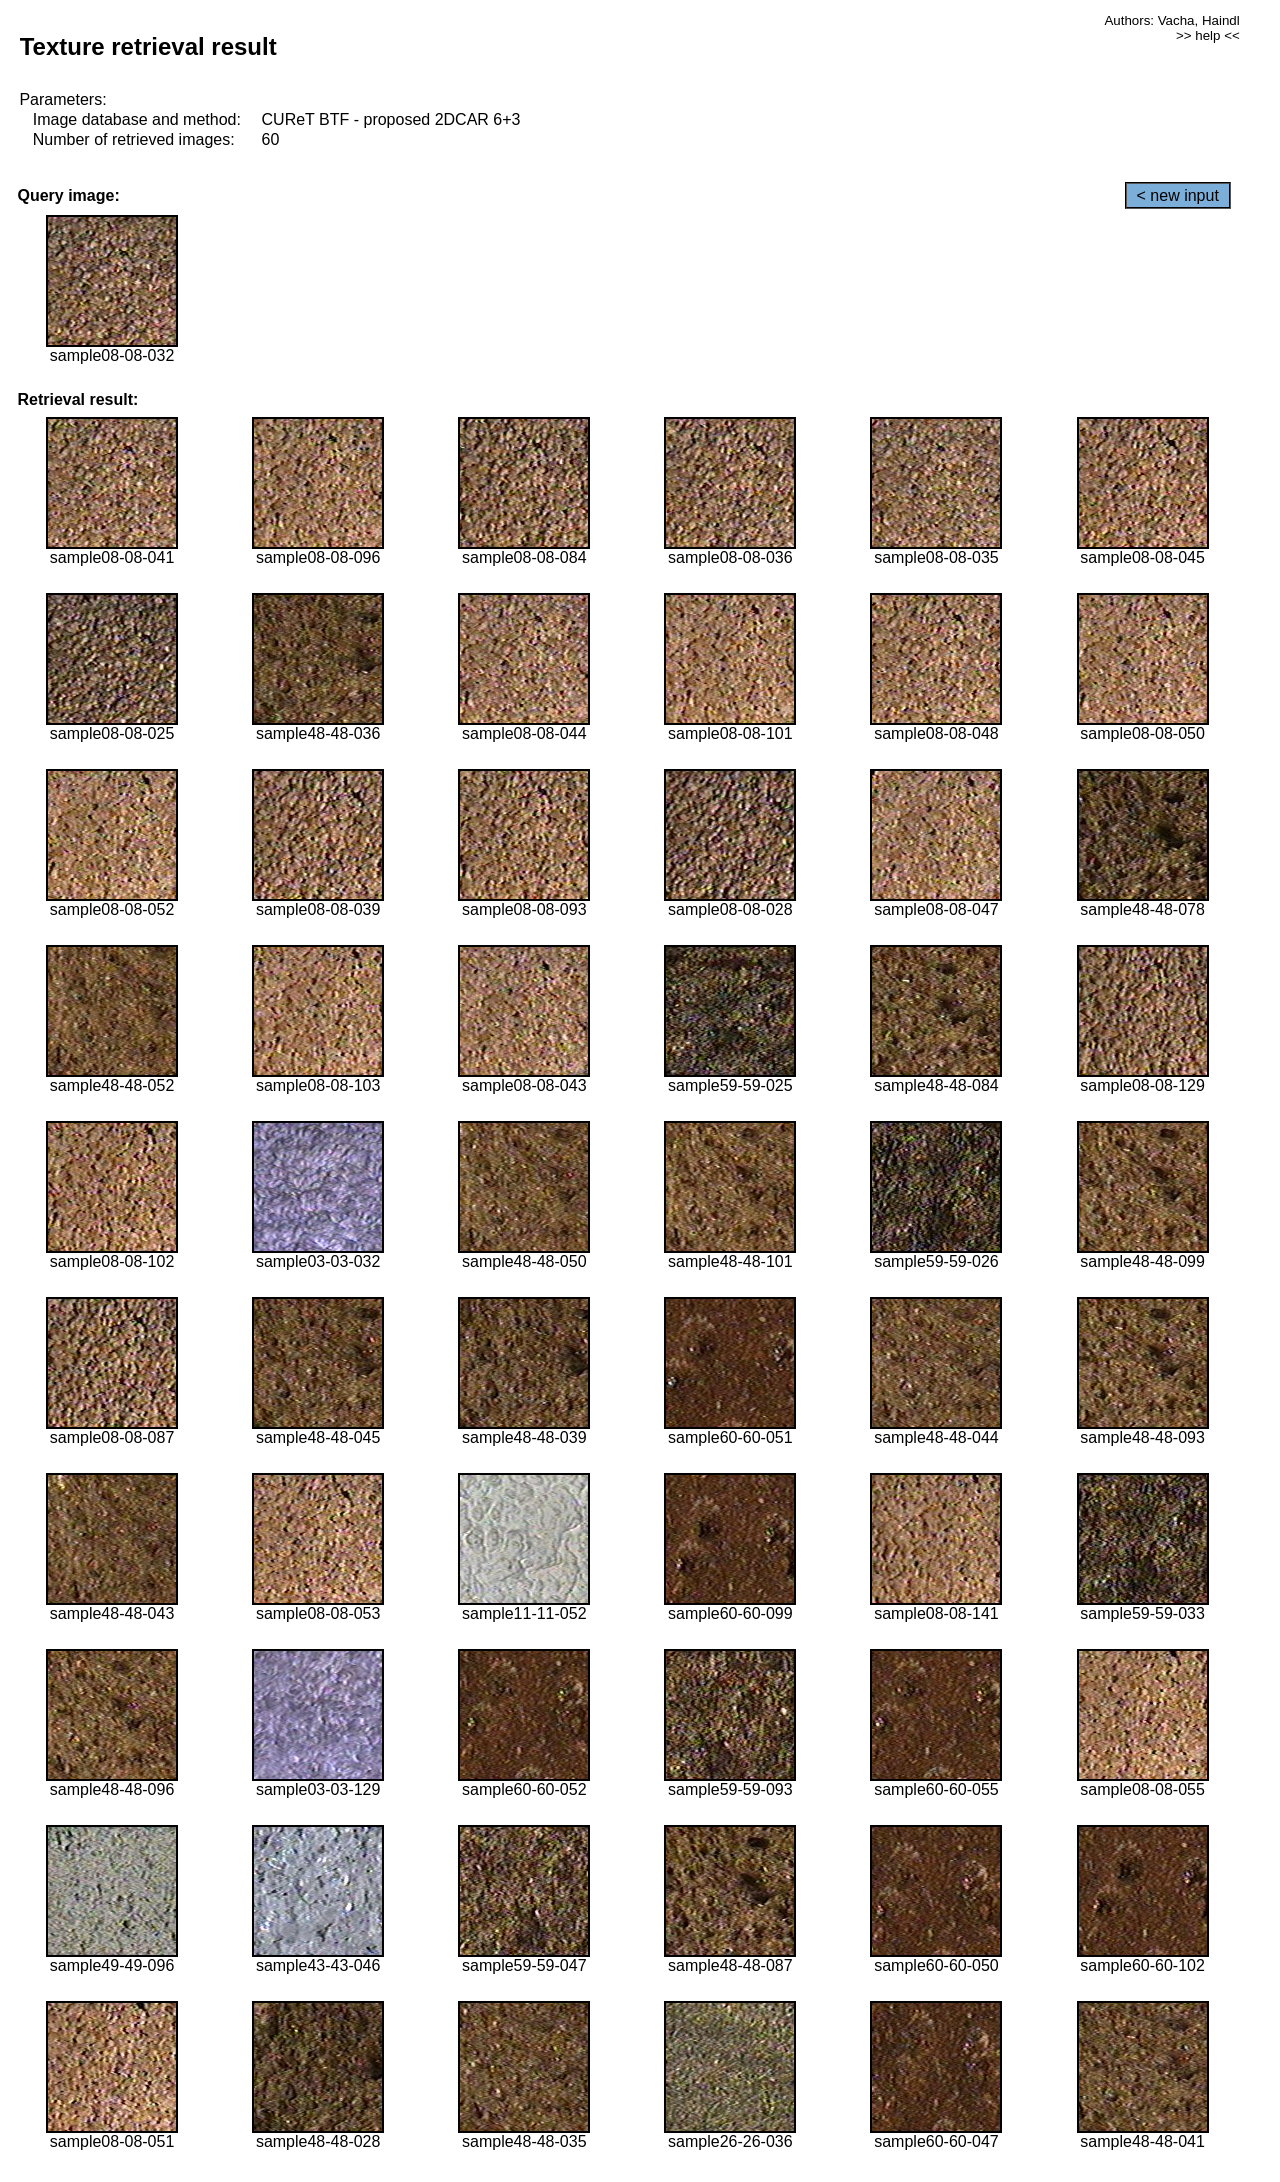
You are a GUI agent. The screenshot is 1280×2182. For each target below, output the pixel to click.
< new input (1178, 195)
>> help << (1208, 35)
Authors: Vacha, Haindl (1171, 20)
